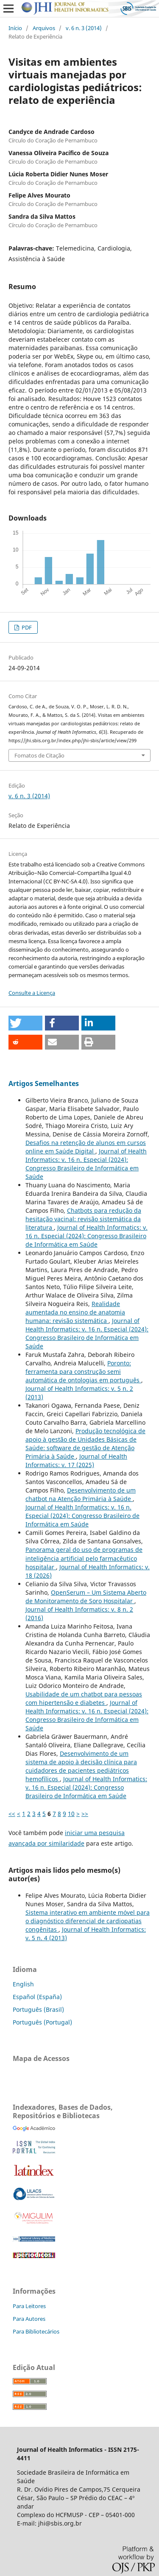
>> (84, 1814)
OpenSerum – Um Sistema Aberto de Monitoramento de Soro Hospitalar (85, 1596)
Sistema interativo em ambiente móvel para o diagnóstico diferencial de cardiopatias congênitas (87, 1920)
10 (71, 1814)
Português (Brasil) (38, 2009)
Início (15, 28)
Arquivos (44, 28)
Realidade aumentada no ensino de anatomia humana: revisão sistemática (75, 1312)
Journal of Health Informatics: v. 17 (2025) (76, 1460)
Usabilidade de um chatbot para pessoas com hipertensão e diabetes (83, 1698)
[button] (25, 1023)
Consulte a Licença (31, 993)
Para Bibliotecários (36, 2331)
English (23, 1984)
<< (11, 1814)
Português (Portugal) (42, 2022)
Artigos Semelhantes (43, 1083)
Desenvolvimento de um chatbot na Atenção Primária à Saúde (80, 1494)
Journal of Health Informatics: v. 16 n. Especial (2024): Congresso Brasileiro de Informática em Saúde (86, 1164)
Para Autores (29, 2319)
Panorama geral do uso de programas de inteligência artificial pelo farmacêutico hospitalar (83, 1558)
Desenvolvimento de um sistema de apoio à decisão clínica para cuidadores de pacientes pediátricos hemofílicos (81, 1766)
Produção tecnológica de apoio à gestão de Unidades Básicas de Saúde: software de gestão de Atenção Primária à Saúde (85, 1443)
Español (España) (37, 1997)
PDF (26, 627)
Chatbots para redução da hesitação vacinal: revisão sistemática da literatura (83, 1218)
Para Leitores (29, 2306)
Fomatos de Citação (39, 755)
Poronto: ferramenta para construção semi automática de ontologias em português (83, 1371)
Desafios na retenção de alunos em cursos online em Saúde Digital (85, 1147)
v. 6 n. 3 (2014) (84, 28)
